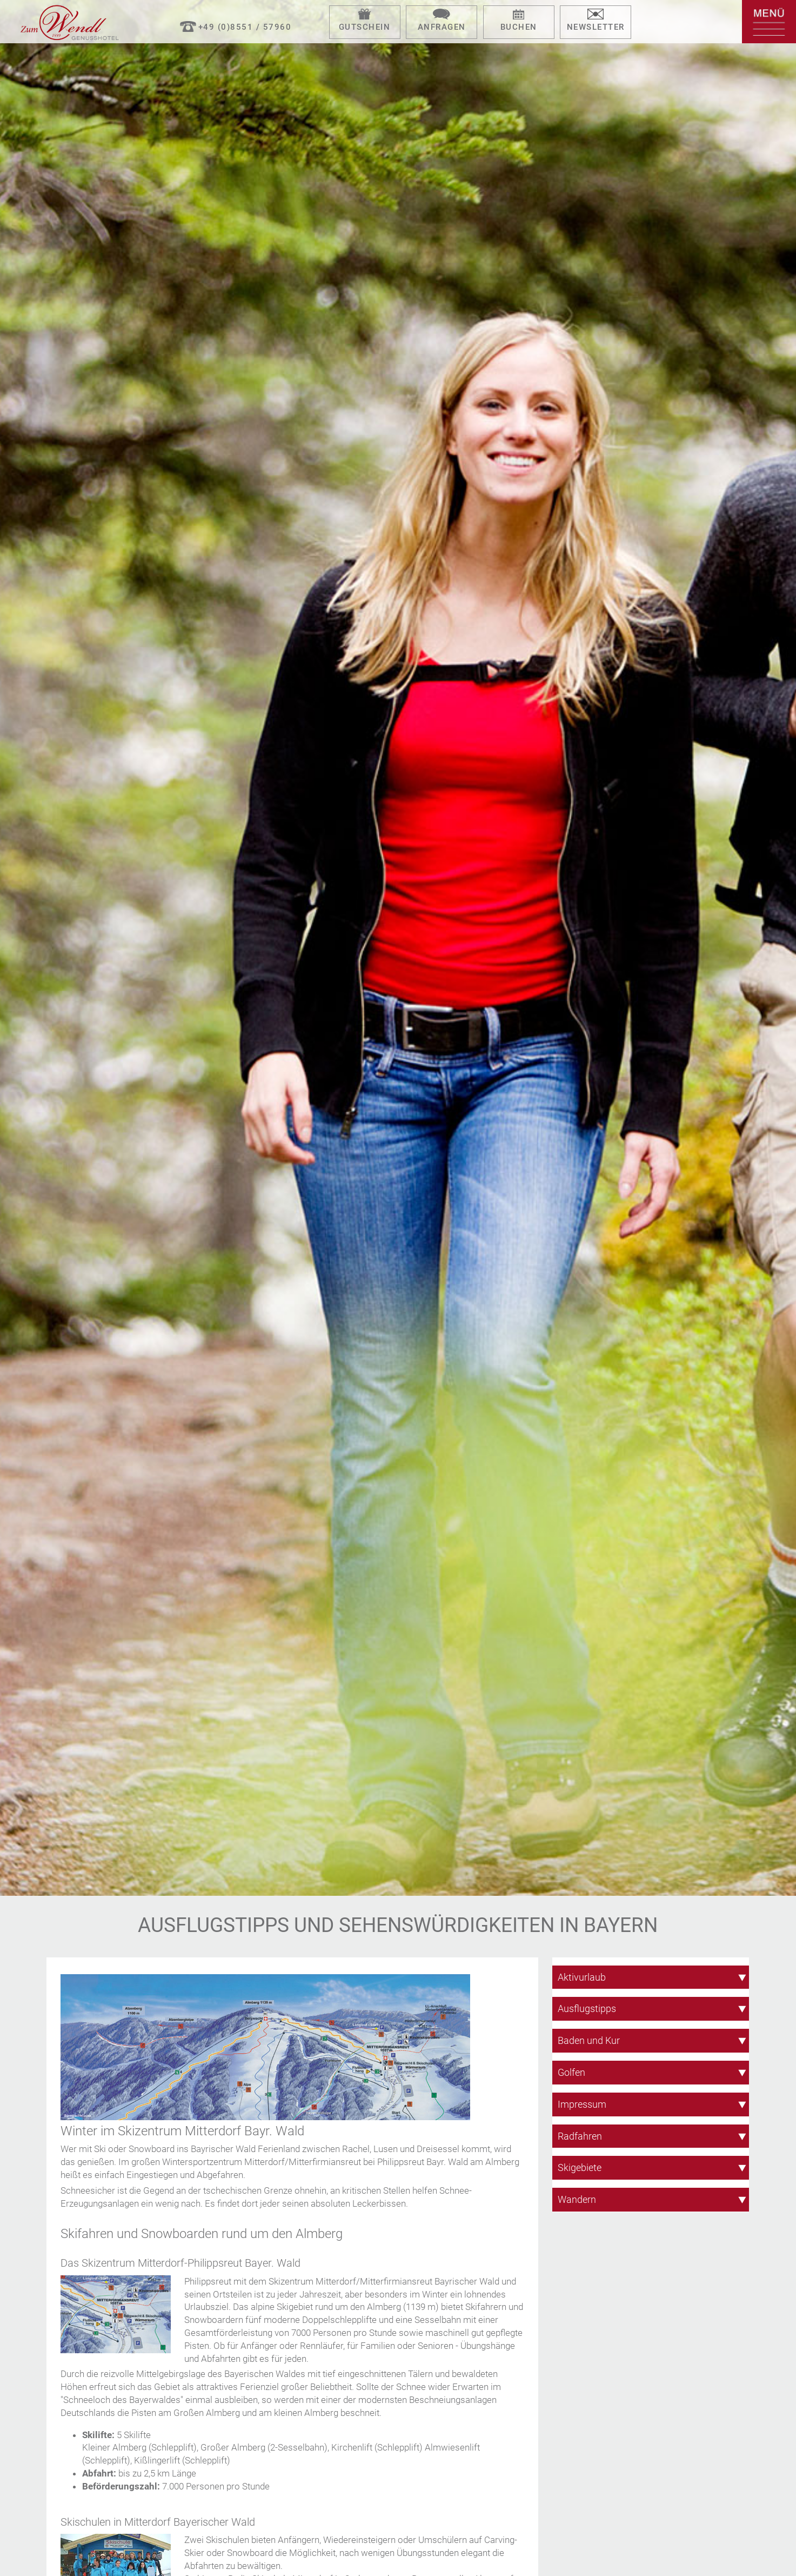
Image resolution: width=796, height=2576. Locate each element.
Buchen (518, 27)
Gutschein (365, 27)
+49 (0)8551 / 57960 (245, 27)
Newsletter (596, 27)
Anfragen (442, 27)
